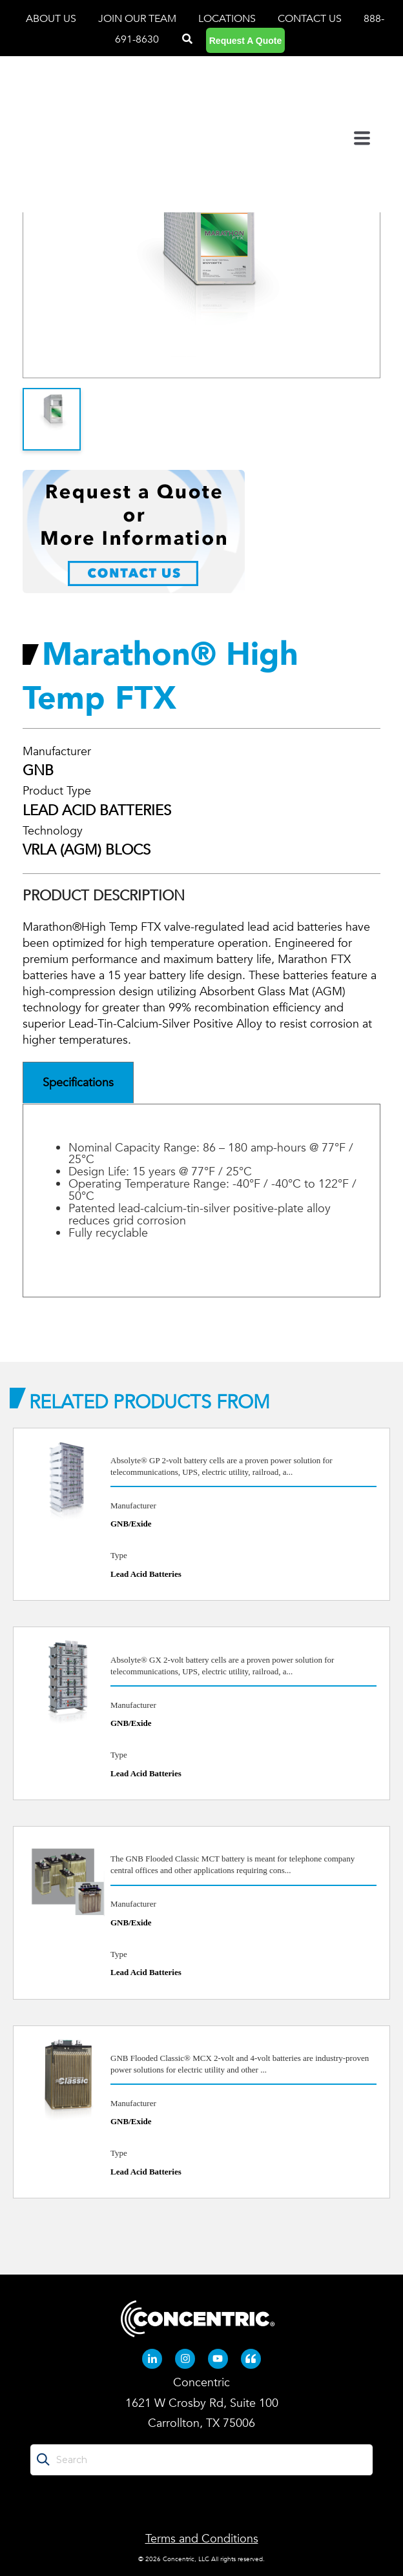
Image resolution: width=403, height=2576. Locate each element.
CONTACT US (310, 19)
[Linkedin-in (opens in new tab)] (152, 2359)
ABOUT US (52, 19)
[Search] (187, 39)
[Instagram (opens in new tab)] (185, 2359)
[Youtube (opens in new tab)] (218, 2359)
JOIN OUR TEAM (138, 19)
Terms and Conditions (201, 2539)
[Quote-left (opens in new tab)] (251, 2359)
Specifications (78, 1083)
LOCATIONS (228, 19)
